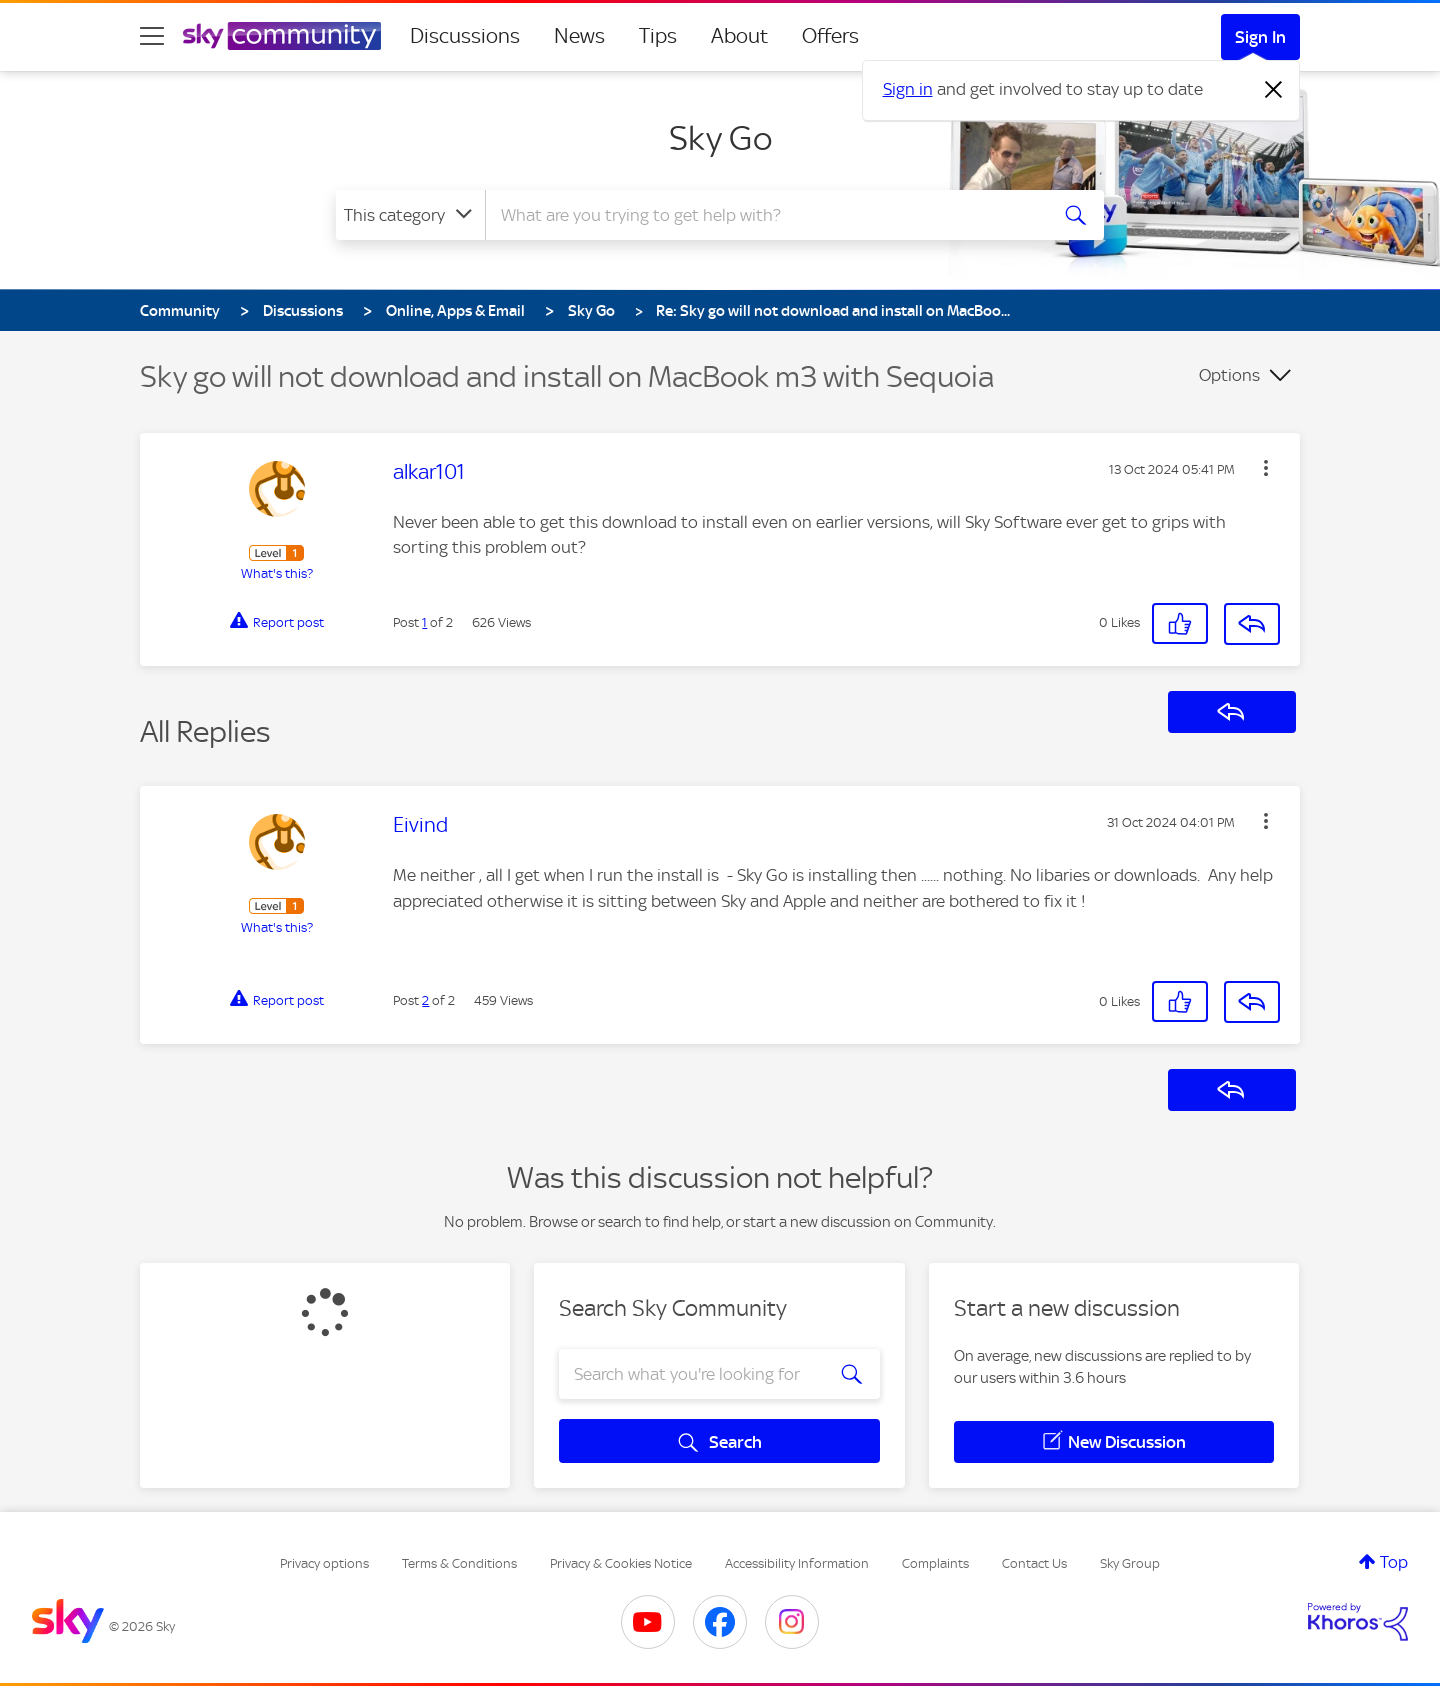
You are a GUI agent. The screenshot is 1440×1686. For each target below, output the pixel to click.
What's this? (277, 573)
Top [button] (1394, 1562)
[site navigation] (152, 36)
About (739, 36)
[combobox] (764, 215)
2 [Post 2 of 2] (425, 1000)
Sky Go (720, 138)
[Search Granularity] (410, 215)
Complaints (935, 1563)
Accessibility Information (797, 1563)
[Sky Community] (282, 36)
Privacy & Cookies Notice (621, 1563)
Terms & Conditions (459, 1563)
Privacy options (324, 1563)
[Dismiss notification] (1274, 90)
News (579, 36)
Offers (830, 36)
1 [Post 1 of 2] (424, 622)
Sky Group (1130, 1563)
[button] (1266, 468)
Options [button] (1229, 375)
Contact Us (1034, 1563)
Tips (658, 36)
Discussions (465, 36)
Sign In (1260, 37)
